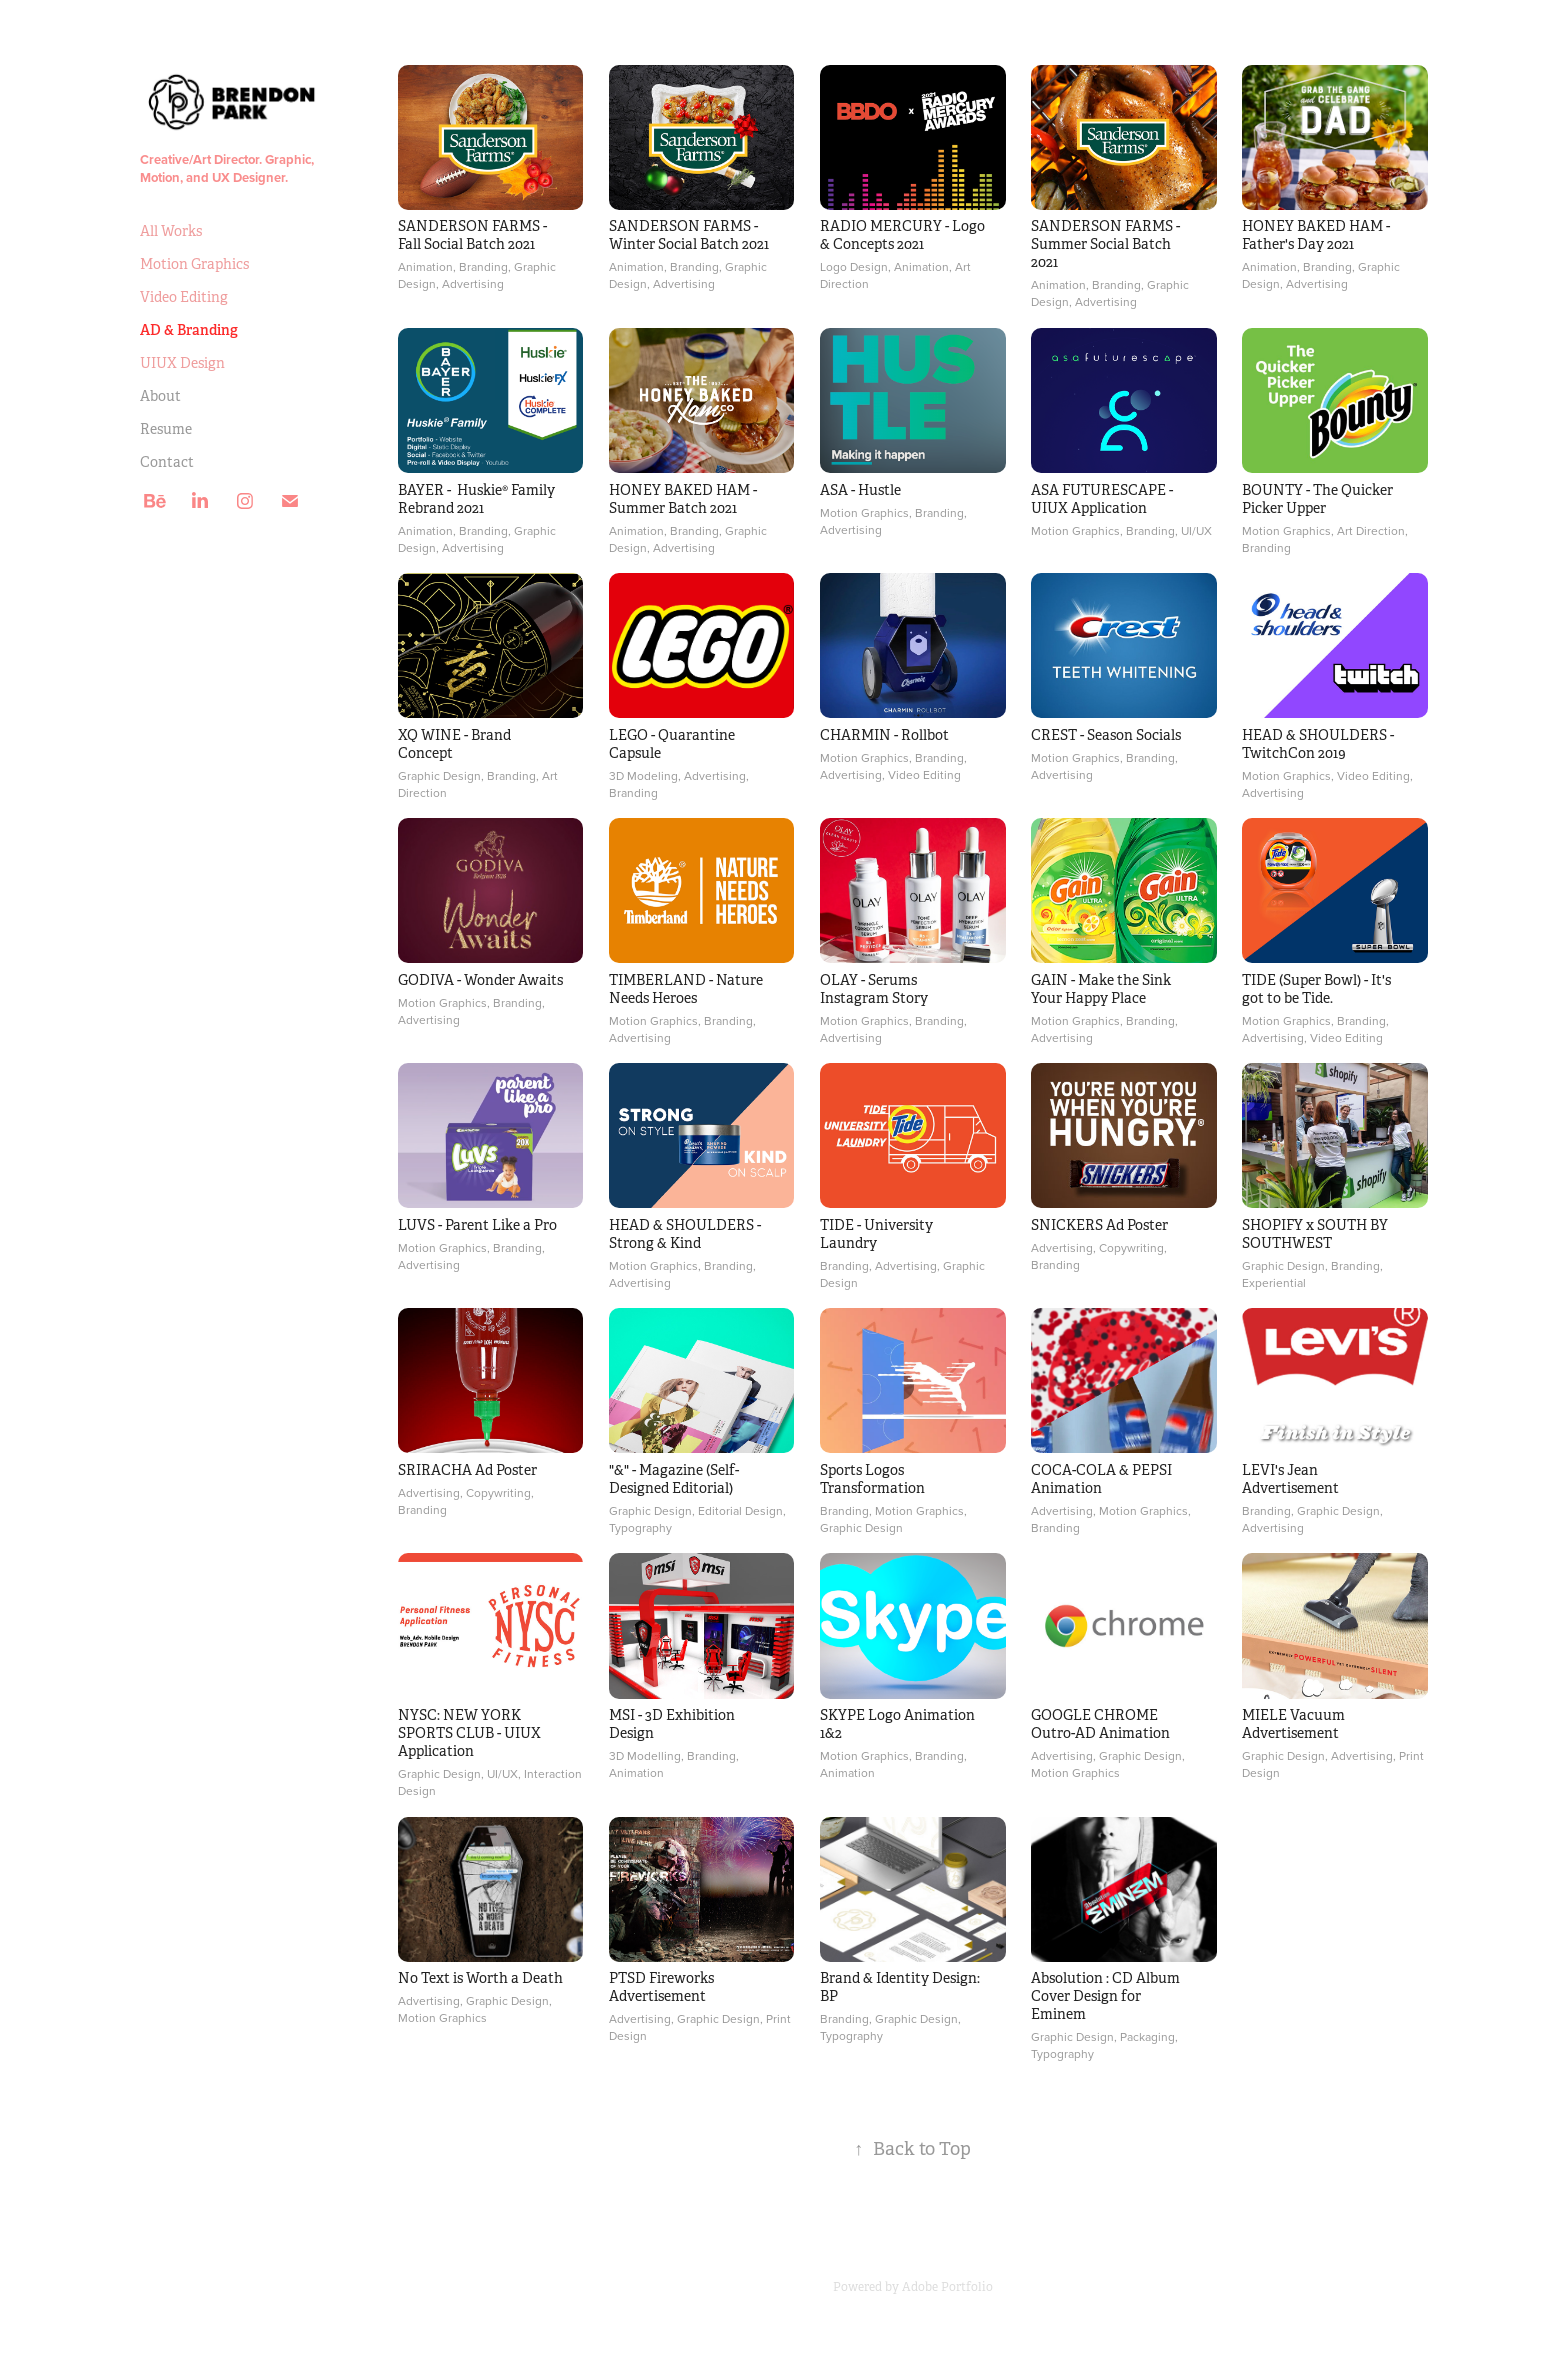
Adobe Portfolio (947, 2287)
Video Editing (184, 297)
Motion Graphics (194, 264)
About (160, 396)
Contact (167, 462)
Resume (166, 429)
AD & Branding (189, 330)
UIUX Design (182, 363)
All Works (171, 231)
